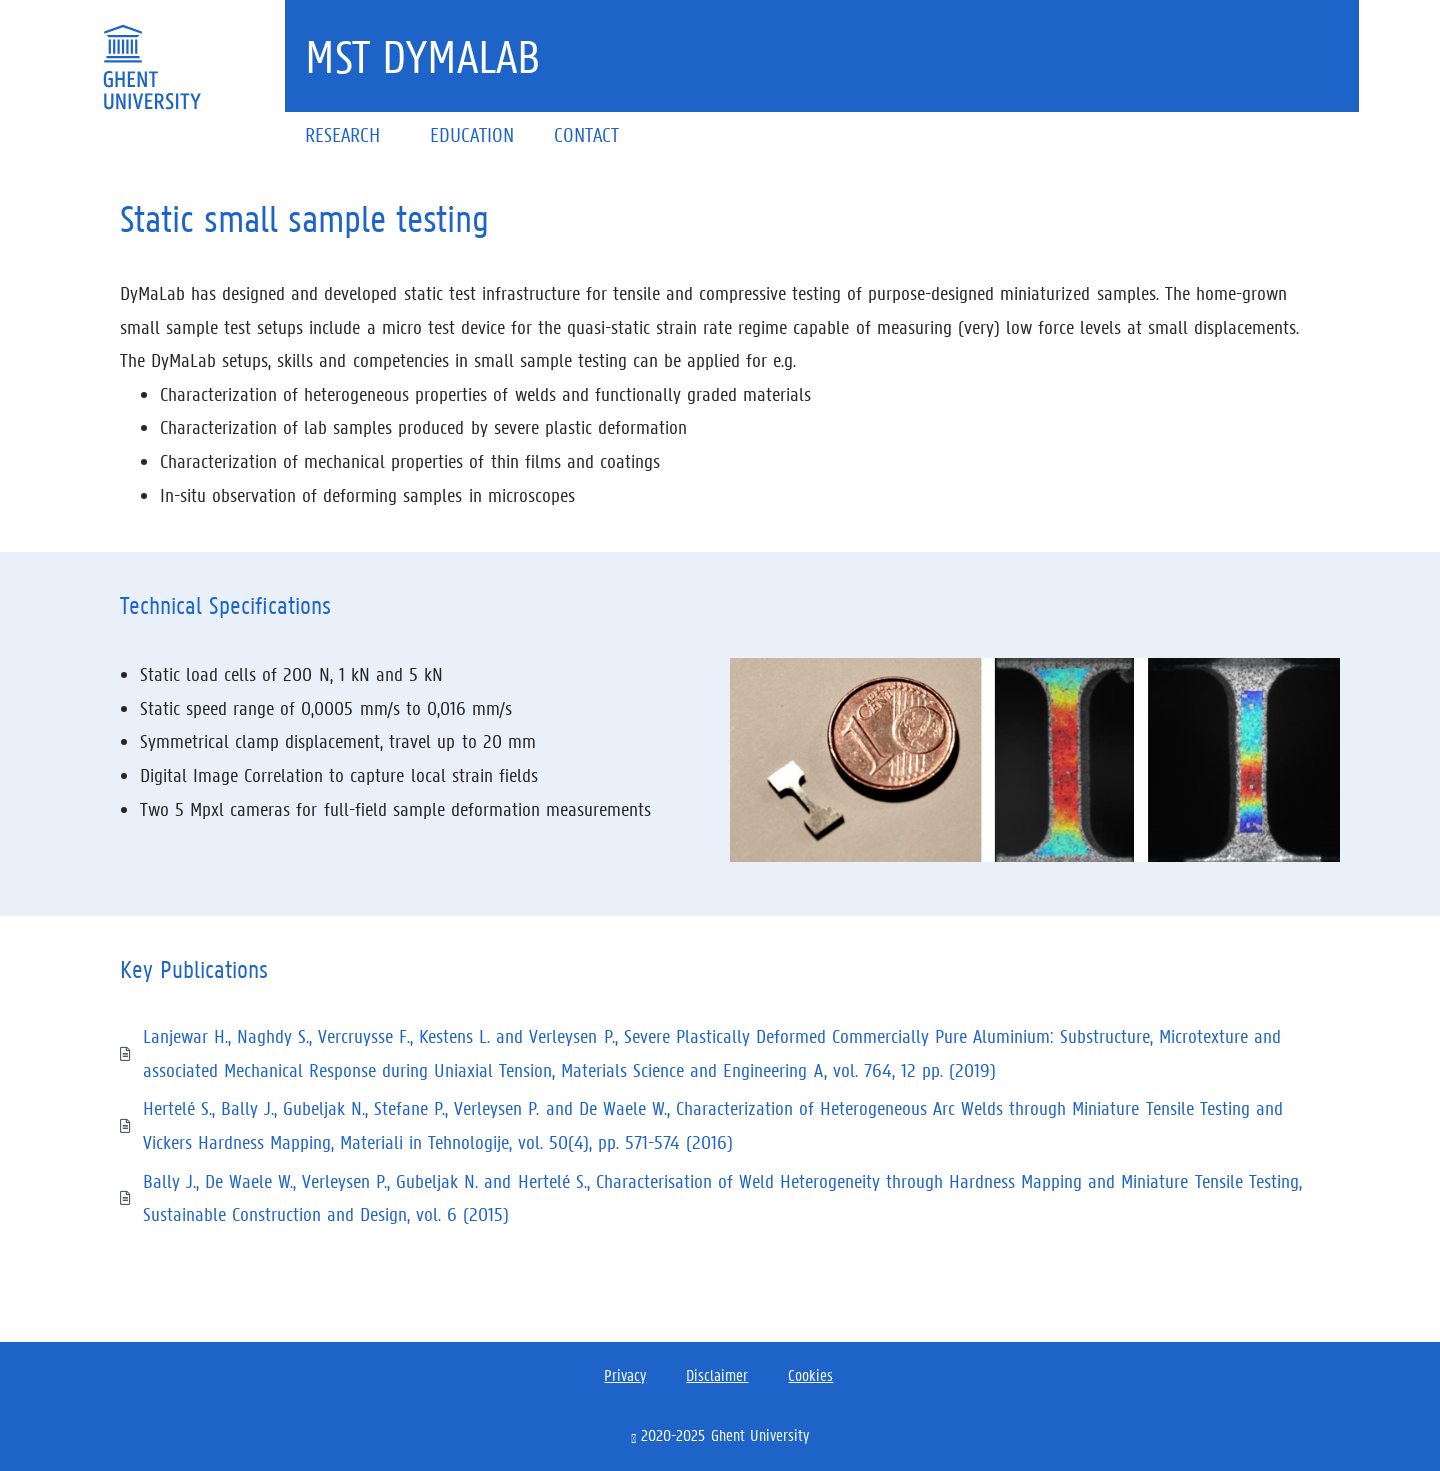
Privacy (625, 1374)
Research (347, 134)
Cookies (810, 1374)
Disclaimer (717, 1374)
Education (472, 134)
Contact (586, 134)
